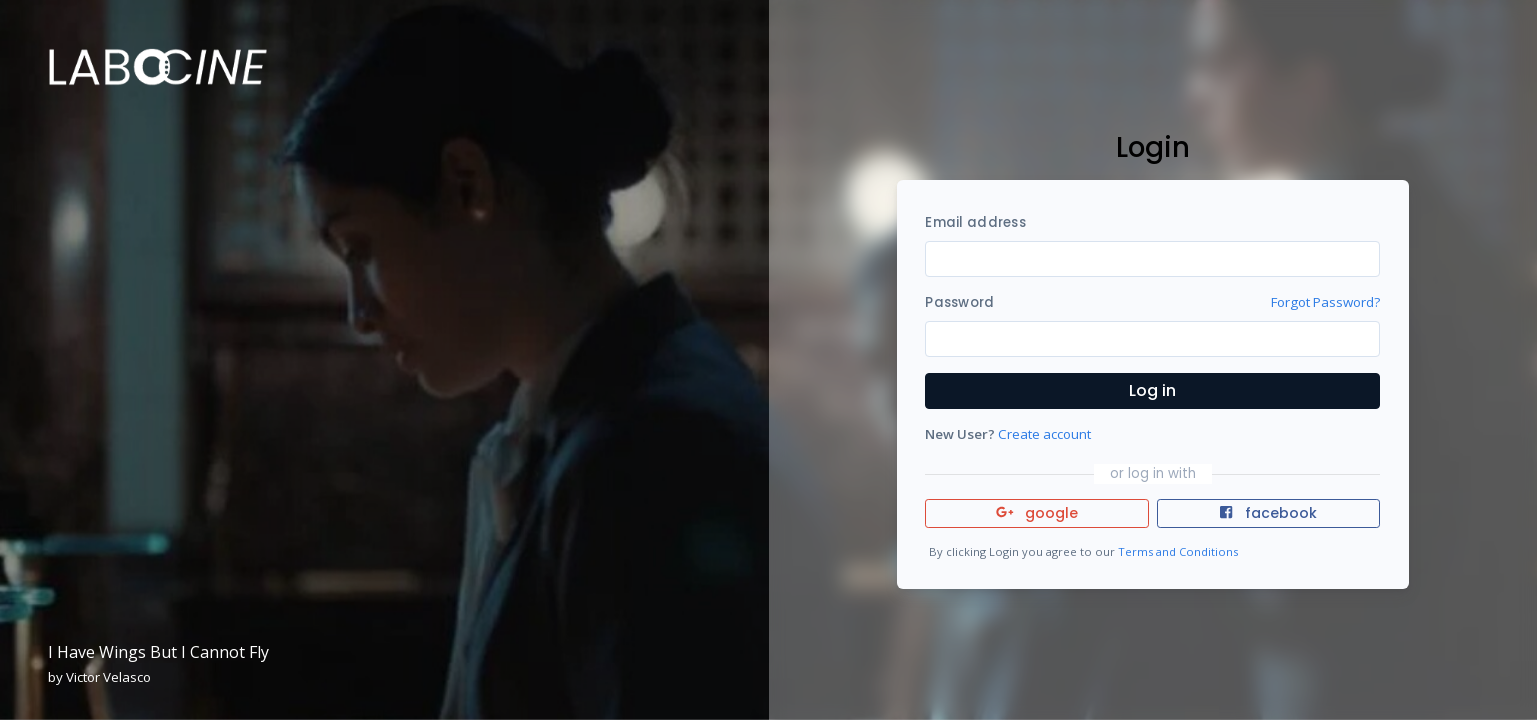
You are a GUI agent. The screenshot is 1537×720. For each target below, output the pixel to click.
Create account (1044, 434)
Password (959, 302)
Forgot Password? (1325, 302)
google (1037, 513)
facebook (1268, 513)
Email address (975, 222)
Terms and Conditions (1178, 551)
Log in (1152, 390)
